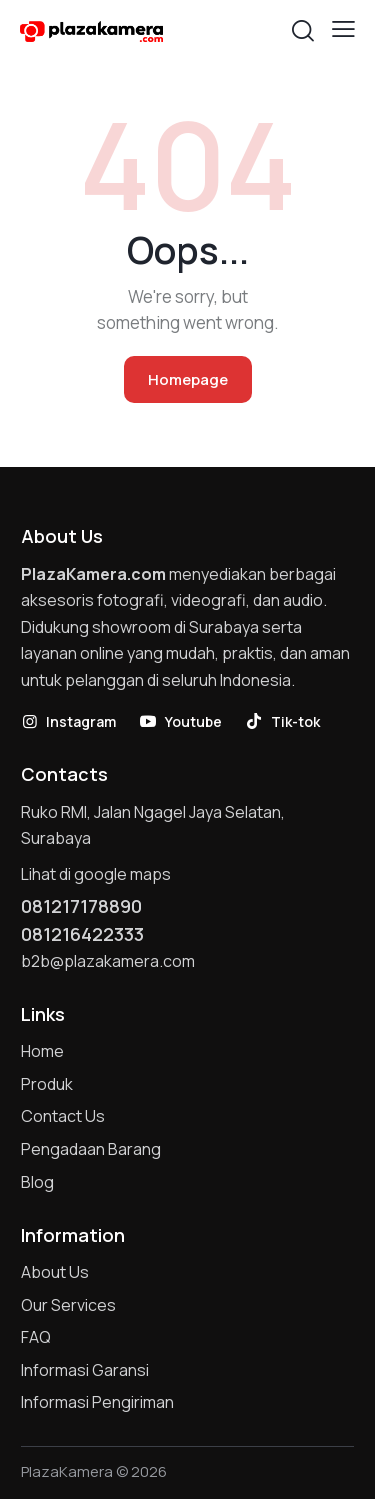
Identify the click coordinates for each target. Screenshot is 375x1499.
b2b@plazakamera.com (108, 961)
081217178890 (81, 906)
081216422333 (82, 934)
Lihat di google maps (96, 874)
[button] (343, 29)
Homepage (188, 379)
